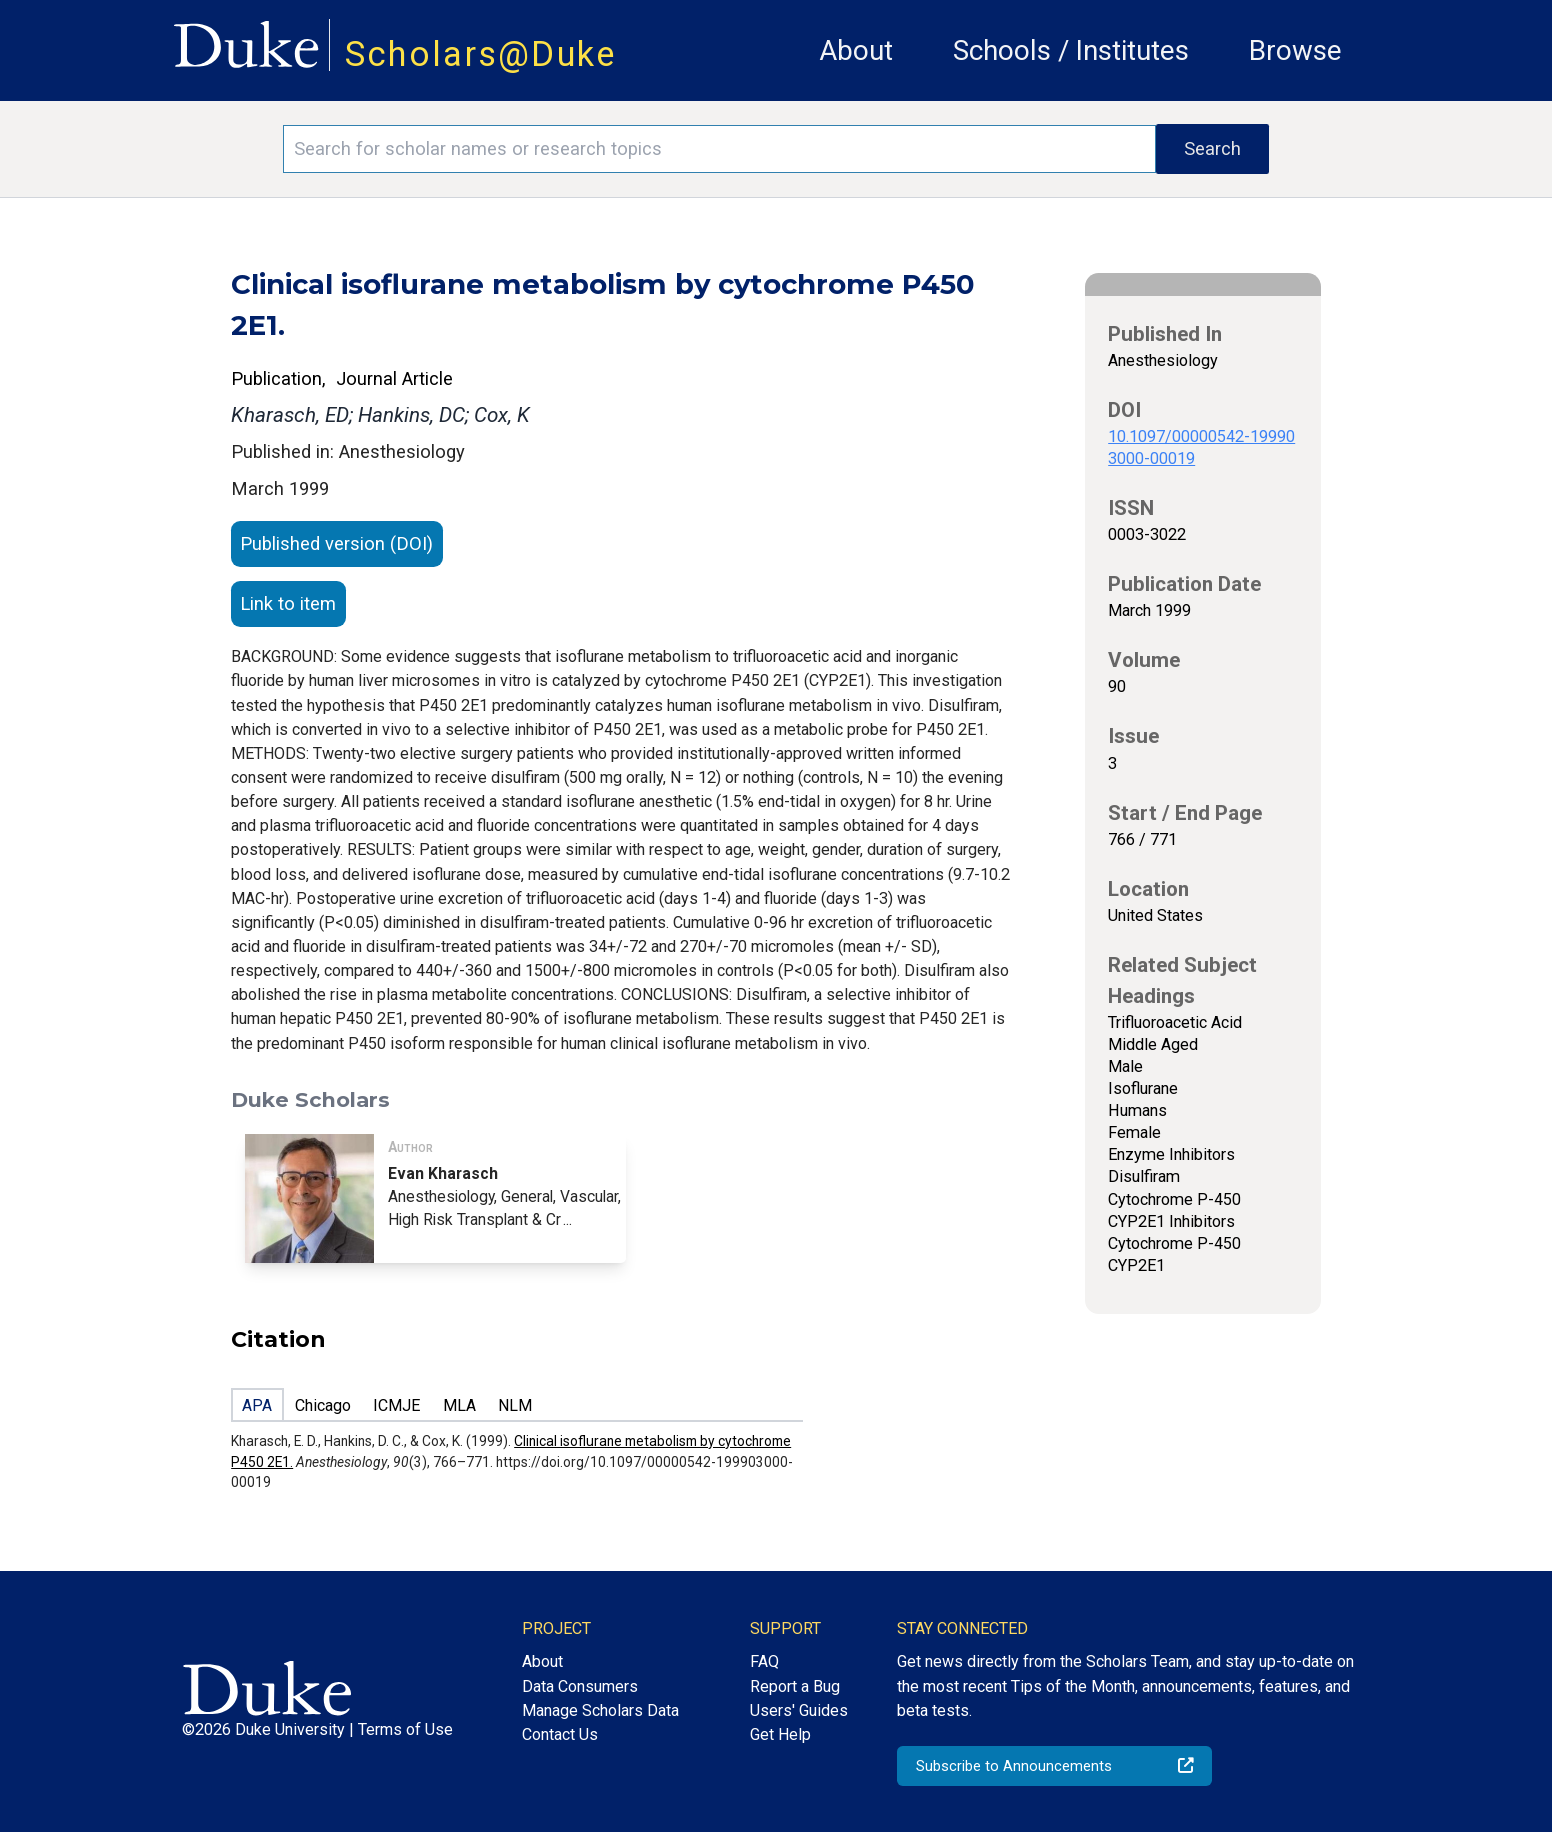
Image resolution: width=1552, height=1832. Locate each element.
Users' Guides (799, 1710)
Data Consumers (580, 1686)
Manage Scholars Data (600, 1710)
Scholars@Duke (481, 54)
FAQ (764, 1661)
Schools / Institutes (1071, 50)
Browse (1295, 50)
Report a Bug (795, 1686)
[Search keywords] (719, 149)
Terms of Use (405, 1729)
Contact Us (560, 1734)
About (856, 50)
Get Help (780, 1734)
